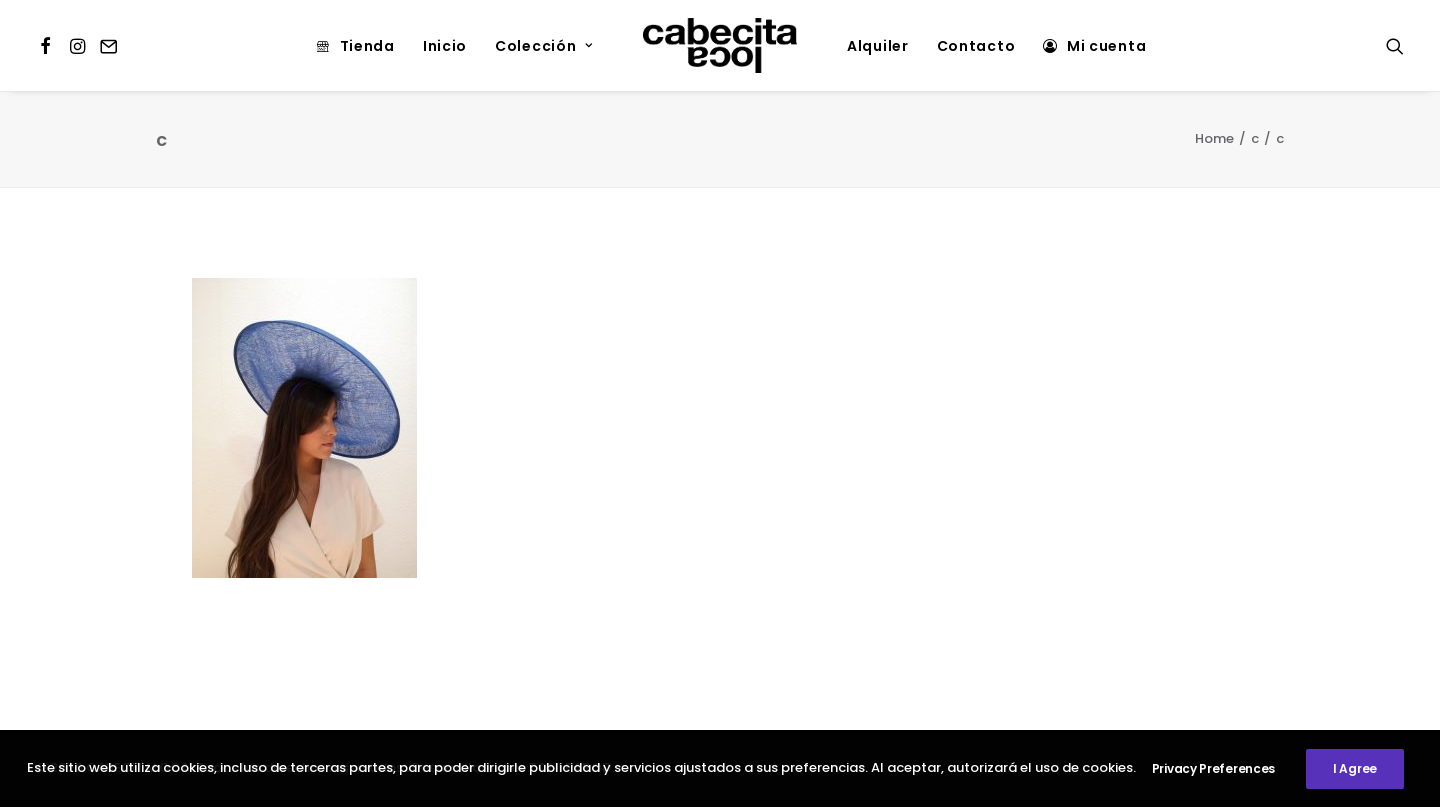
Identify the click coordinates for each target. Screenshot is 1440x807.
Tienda (367, 46)
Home (1214, 138)
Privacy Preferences (1213, 770)
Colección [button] (544, 46)
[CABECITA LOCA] (720, 45)
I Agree (1355, 770)
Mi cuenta (1106, 46)
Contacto (976, 46)
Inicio (445, 46)
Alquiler (878, 46)
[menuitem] (48, 45)
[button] (48, 45)
